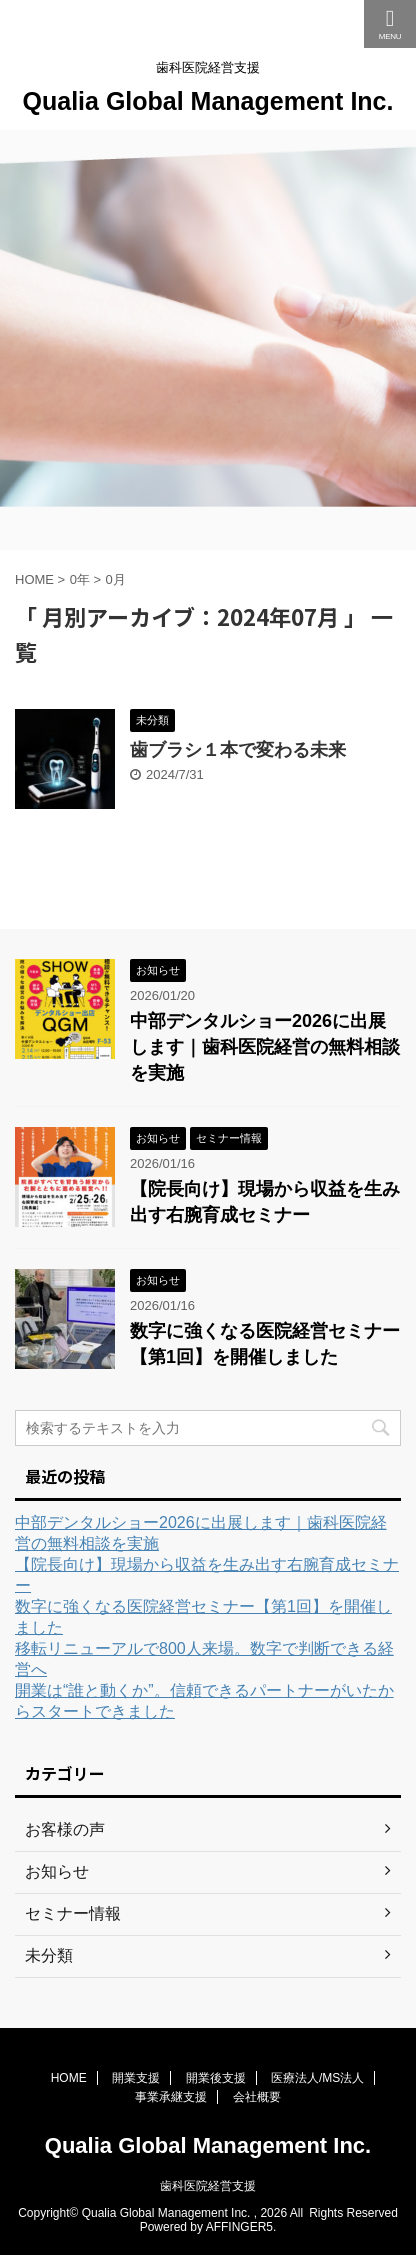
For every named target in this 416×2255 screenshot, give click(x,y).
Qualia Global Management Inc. (208, 101)
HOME (69, 2078)
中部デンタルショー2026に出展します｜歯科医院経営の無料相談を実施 (265, 1047)
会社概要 (257, 2097)
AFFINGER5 (239, 2227)
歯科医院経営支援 (208, 2186)
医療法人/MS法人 (317, 2078)
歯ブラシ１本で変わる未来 (238, 750)
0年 (80, 579)
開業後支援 (216, 2078)
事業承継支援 (171, 2097)
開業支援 (136, 2078)
